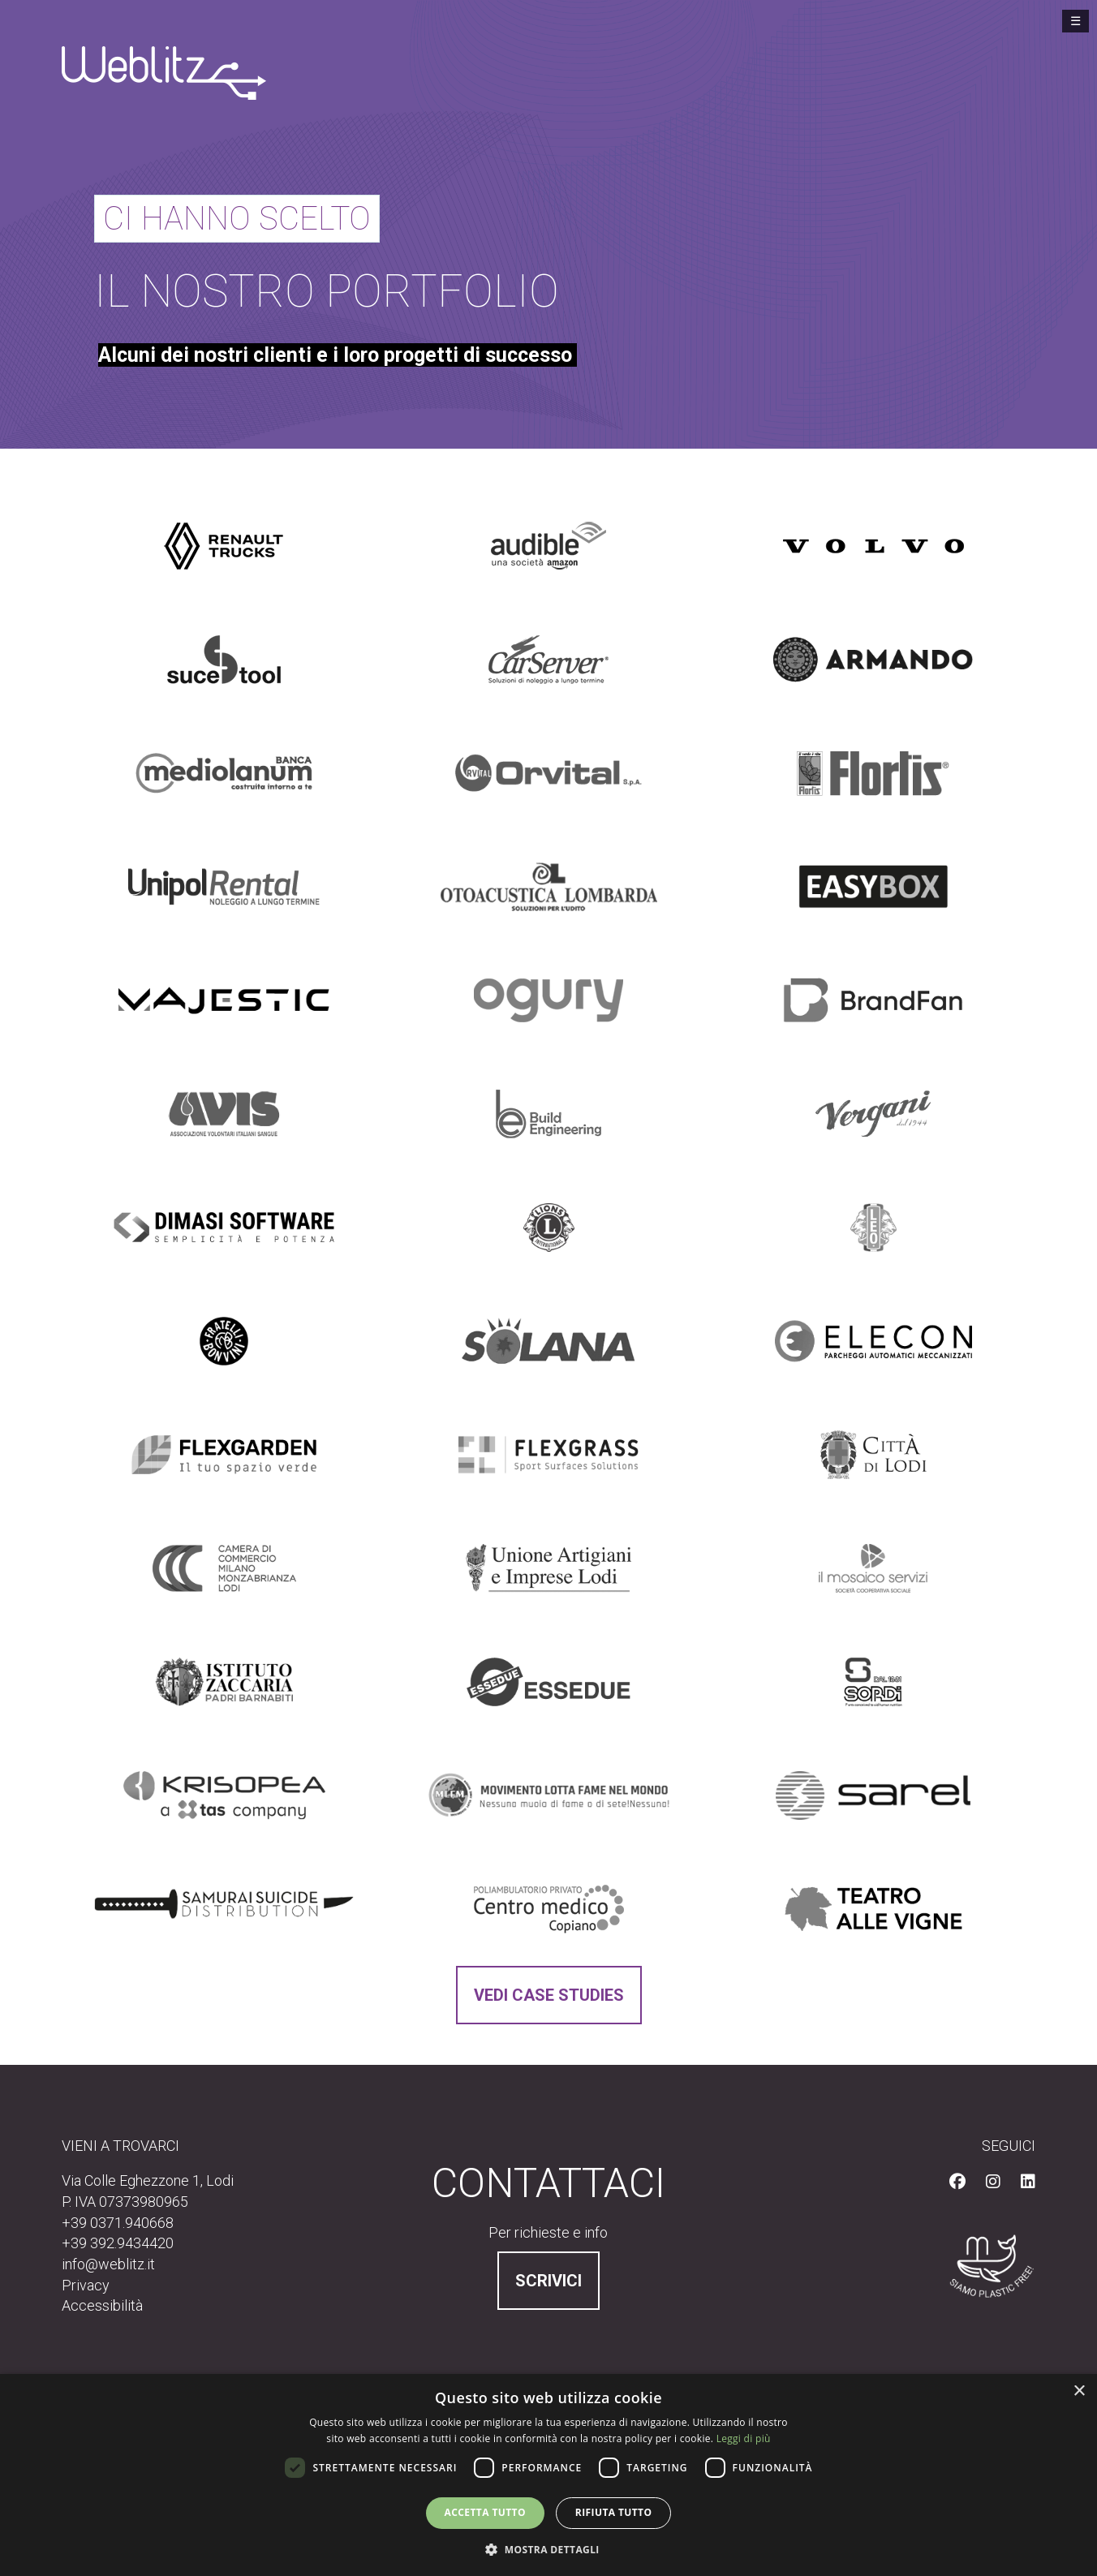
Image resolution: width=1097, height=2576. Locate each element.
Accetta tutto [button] (485, 2512)
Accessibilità (102, 2305)
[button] (548, 2549)
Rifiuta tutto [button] (613, 2512)
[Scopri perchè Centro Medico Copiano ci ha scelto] (549, 1909)
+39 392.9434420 (118, 2242)
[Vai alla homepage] (164, 71)
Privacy (86, 2285)
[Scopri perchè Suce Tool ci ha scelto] (224, 659)
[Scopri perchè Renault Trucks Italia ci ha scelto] (224, 546)
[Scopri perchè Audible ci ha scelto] (548, 546)
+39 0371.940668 (118, 2222)
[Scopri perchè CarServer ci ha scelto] (548, 659)
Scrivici (548, 2280)
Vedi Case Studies (549, 1995)
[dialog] (548, 2475)
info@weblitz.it (108, 2264)
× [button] (1079, 2391)
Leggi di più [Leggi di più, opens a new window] (743, 2438)
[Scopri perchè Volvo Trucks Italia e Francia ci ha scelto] (873, 546)
